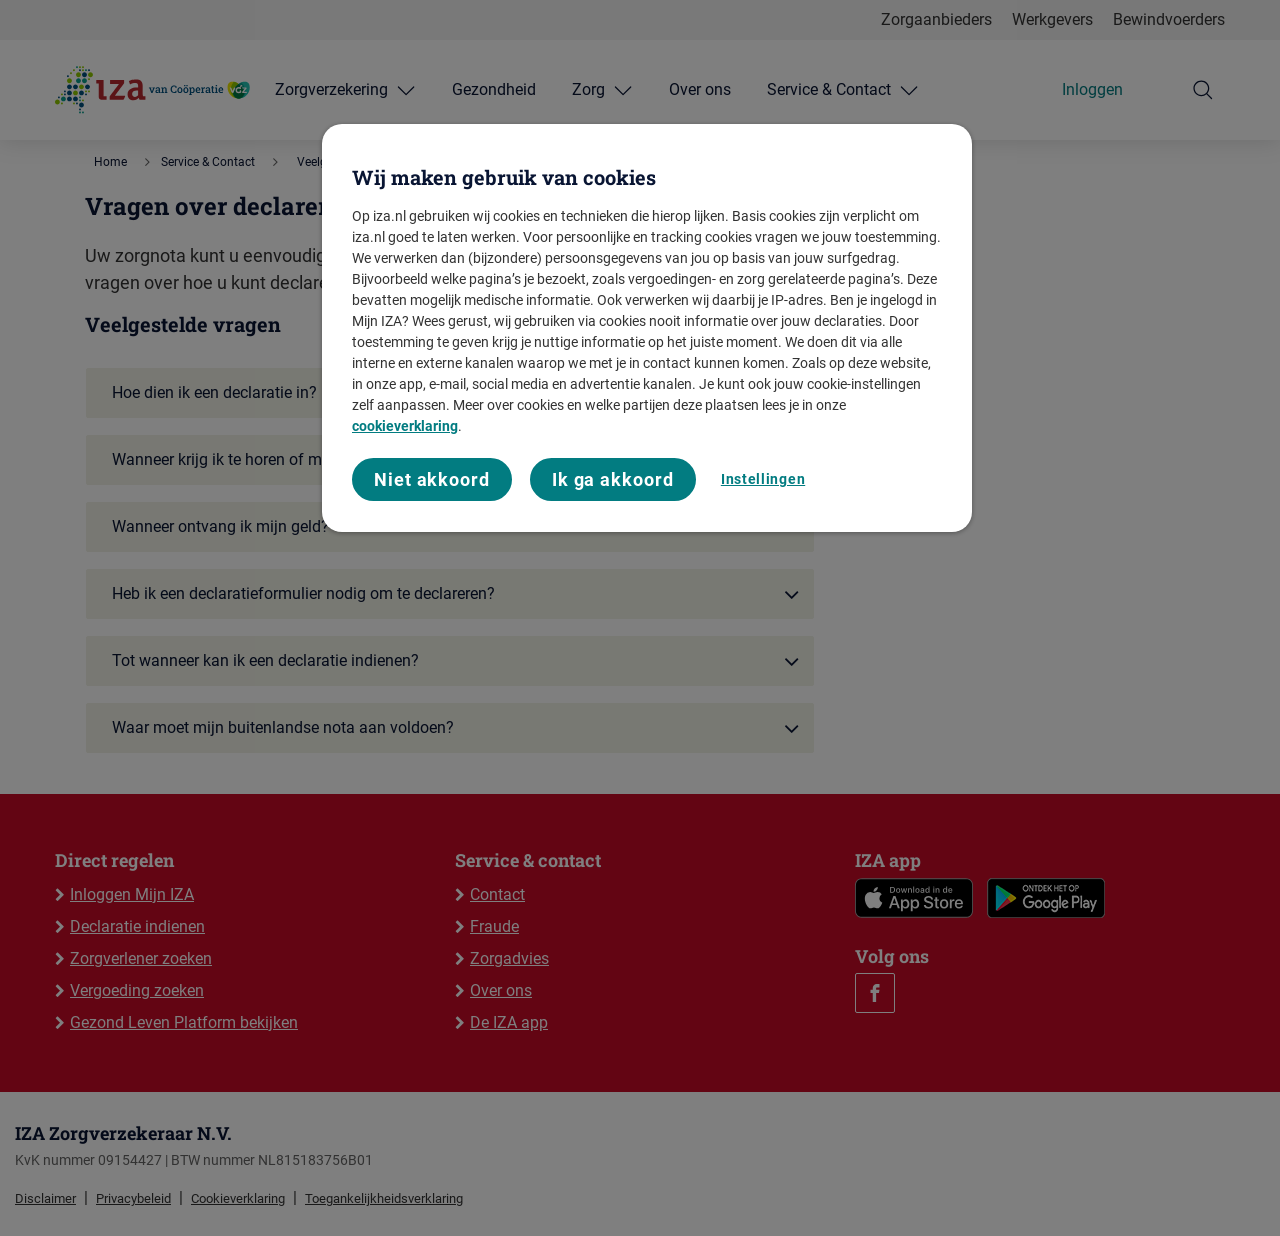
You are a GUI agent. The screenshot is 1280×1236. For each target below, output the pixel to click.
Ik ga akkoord (613, 479)
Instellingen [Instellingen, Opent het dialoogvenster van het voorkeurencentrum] (763, 479)
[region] (647, 328)
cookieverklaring (405, 426)
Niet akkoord (432, 479)
